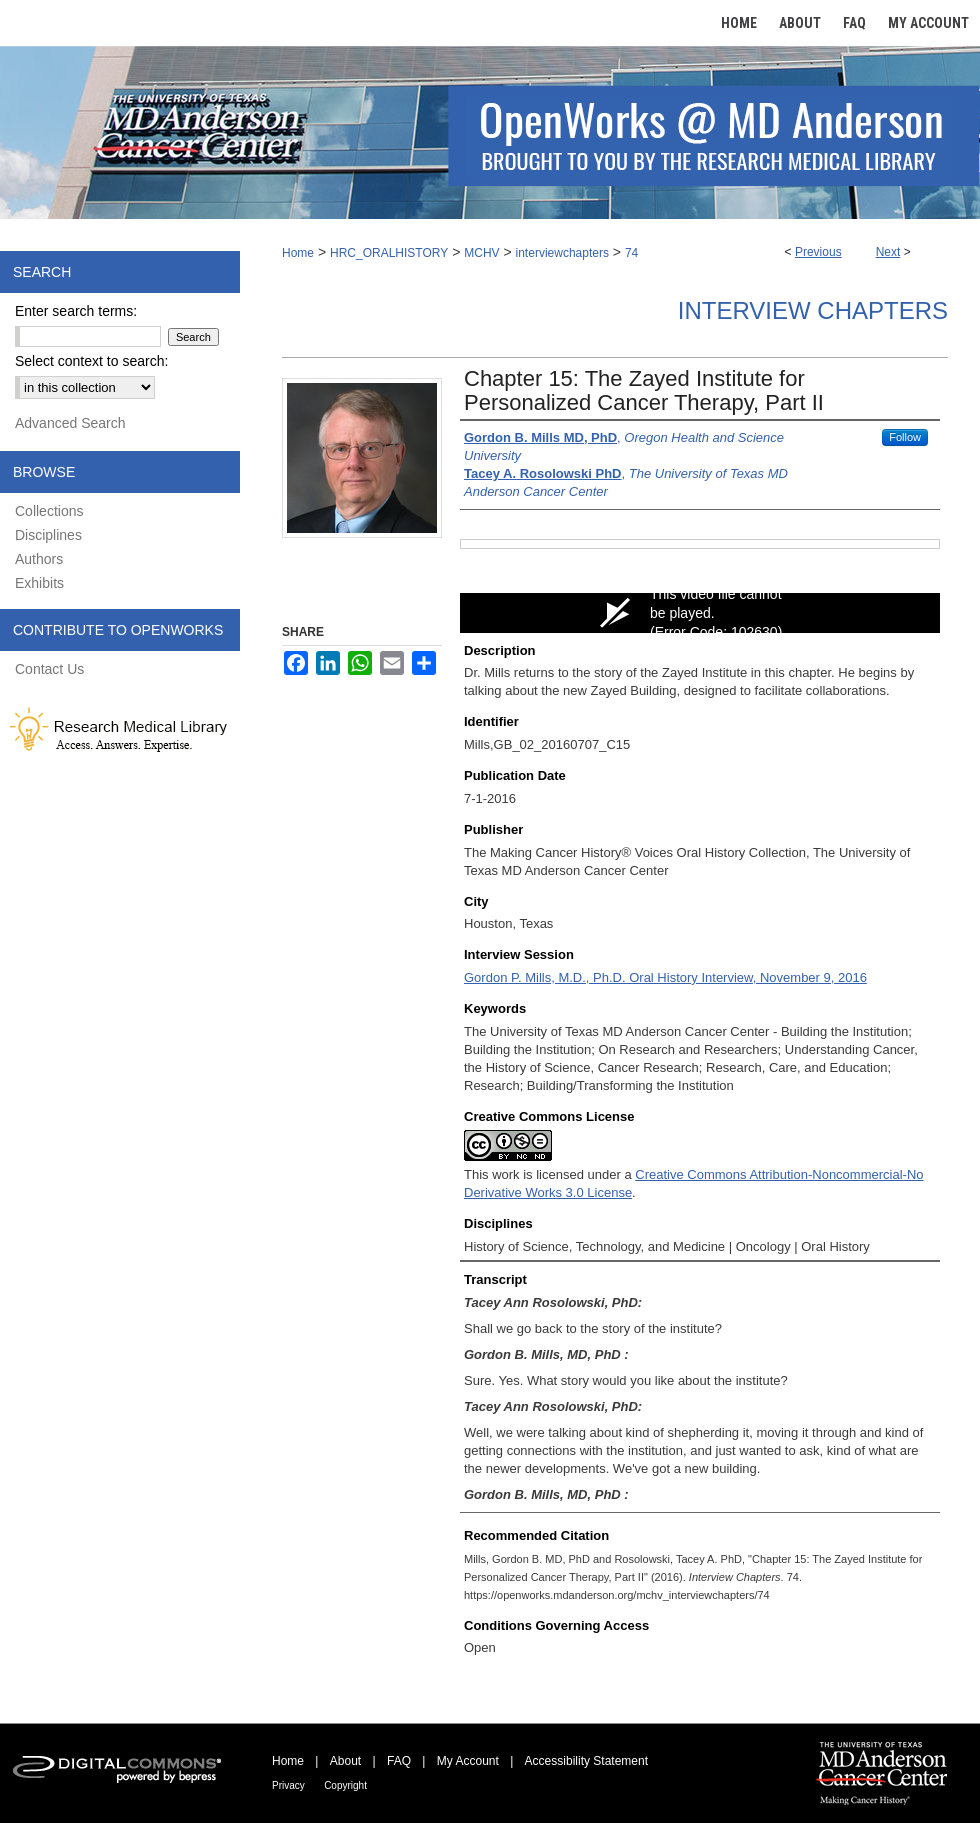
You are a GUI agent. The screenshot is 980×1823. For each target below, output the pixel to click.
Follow (905, 437)
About (345, 1761)
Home (298, 253)
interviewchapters (562, 253)
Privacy (288, 1785)
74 (631, 253)
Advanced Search (70, 423)
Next (888, 252)
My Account (468, 1761)
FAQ (399, 1761)
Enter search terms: (76, 311)
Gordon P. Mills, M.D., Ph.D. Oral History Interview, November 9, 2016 (665, 977)
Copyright (345, 1785)
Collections (49, 511)
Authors (39, 559)
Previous (818, 252)
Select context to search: (91, 361)
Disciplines (48, 535)
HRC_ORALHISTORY (389, 253)
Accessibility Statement (586, 1761)
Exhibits (39, 583)
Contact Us (49, 669)
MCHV (481, 253)
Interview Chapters (813, 310)
